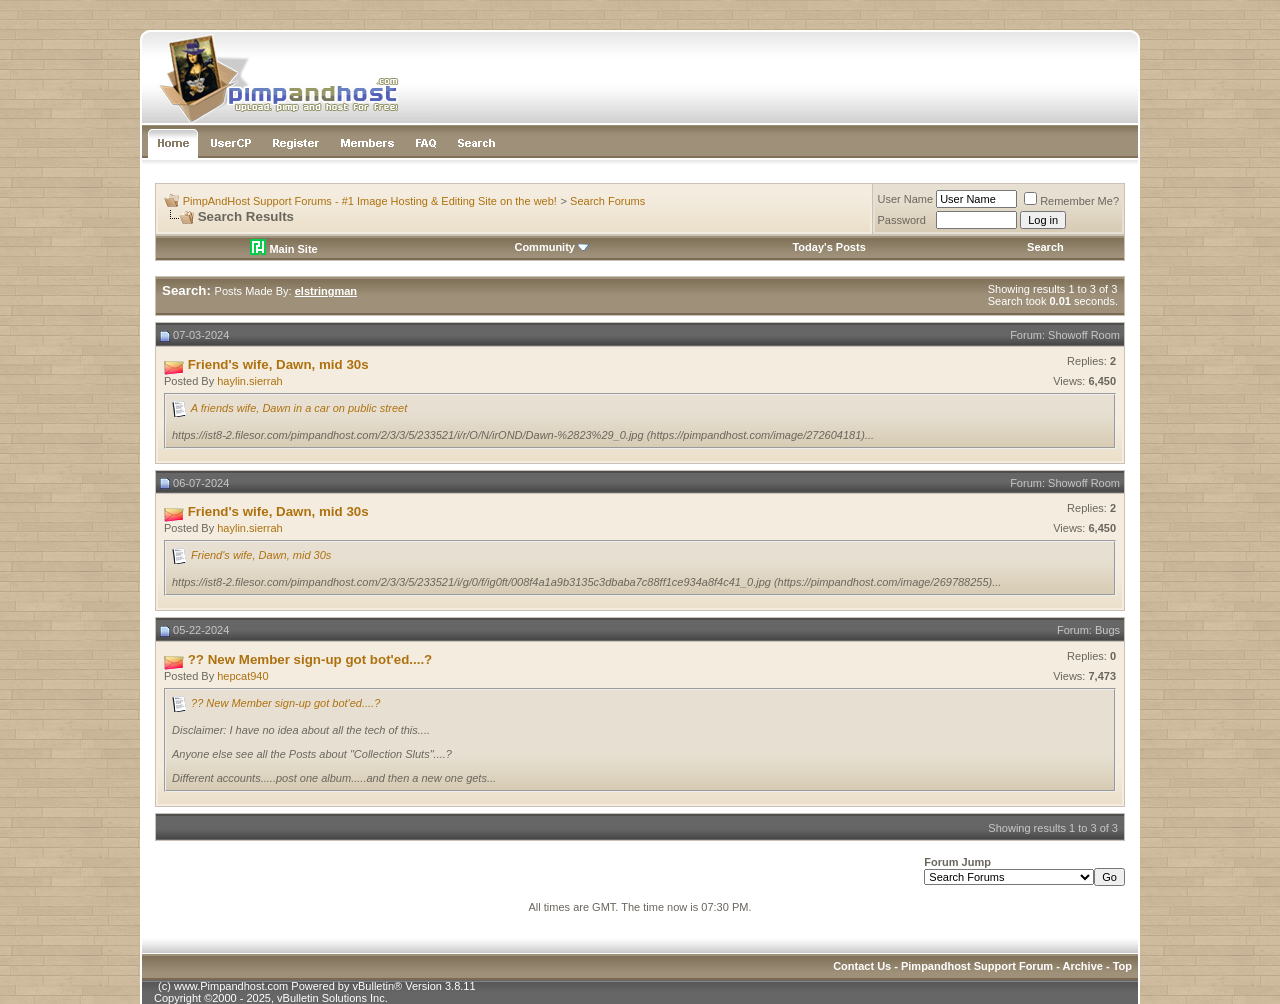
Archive (1083, 966)
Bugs (1107, 630)
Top (1122, 966)
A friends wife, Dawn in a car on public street (299, 408)
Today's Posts (828, 247)
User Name (906, 199)
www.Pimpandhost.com (231, 986)
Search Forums (607, 201)
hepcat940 (242, 676)
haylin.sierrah (249, 381)
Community (551, 247)
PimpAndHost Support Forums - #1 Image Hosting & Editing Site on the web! (370, 201)
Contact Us (862, 966)
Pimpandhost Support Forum (977, 966)
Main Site (283, 249)
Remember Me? (1071, 201)
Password (902, 220)
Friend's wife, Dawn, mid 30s (261, 555)
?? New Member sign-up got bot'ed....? (285, 703)
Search (1045, 247)
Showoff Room (1084, 335)
